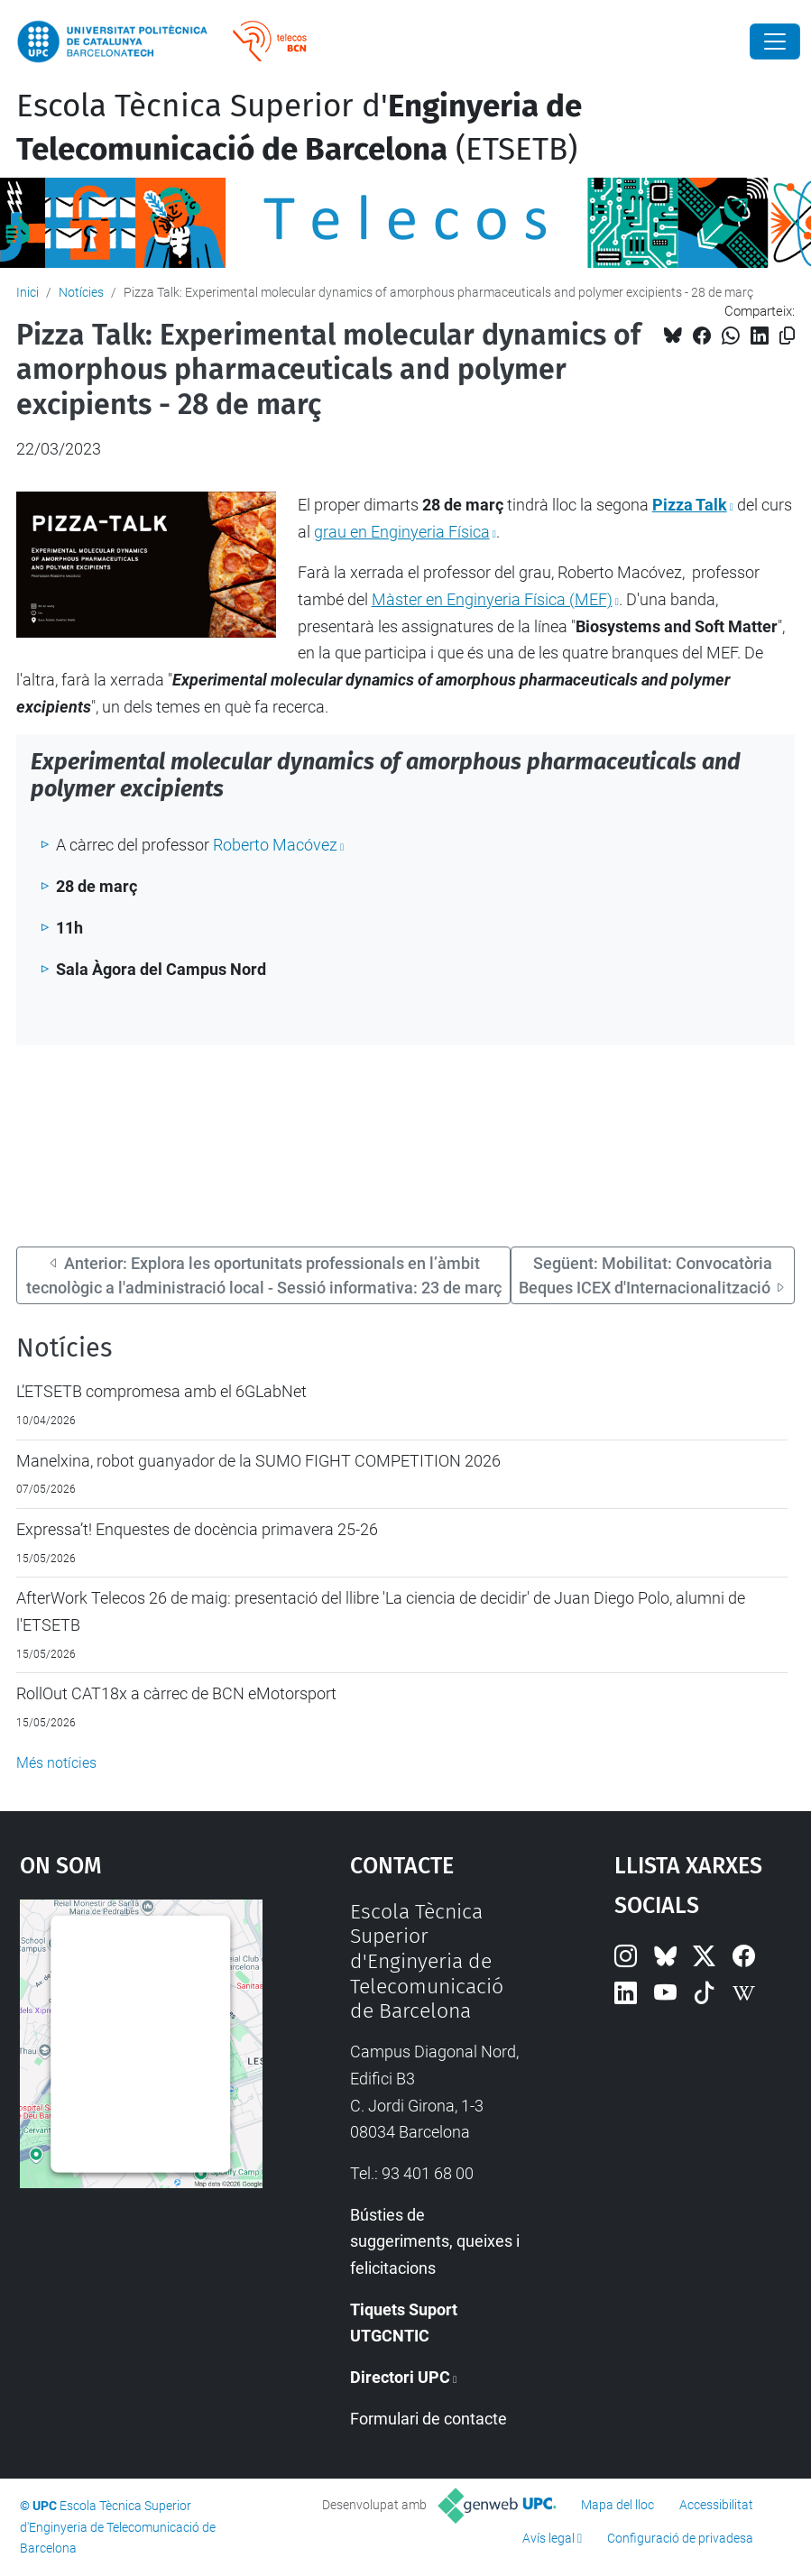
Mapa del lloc (617, 2505)
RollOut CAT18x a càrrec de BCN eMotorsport (176, 1693)
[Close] (775, 41)
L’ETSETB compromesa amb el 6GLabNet (161, 1391)
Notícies (81, 292)
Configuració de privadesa (680, 2538)
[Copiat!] (787, 336)
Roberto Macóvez (275, 844)
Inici (27, 292)
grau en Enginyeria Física (402, 531)
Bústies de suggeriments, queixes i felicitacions (435, 2241)
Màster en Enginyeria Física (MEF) (492, 599)
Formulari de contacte (428, 2418)
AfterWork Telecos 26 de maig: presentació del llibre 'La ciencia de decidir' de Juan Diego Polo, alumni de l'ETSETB (380, 1611)
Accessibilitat (716, 2505)
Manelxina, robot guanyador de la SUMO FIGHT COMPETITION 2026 (258, 1460)
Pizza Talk (689, 504)
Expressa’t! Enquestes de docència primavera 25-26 (197, 1529)
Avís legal (548, 2538)
